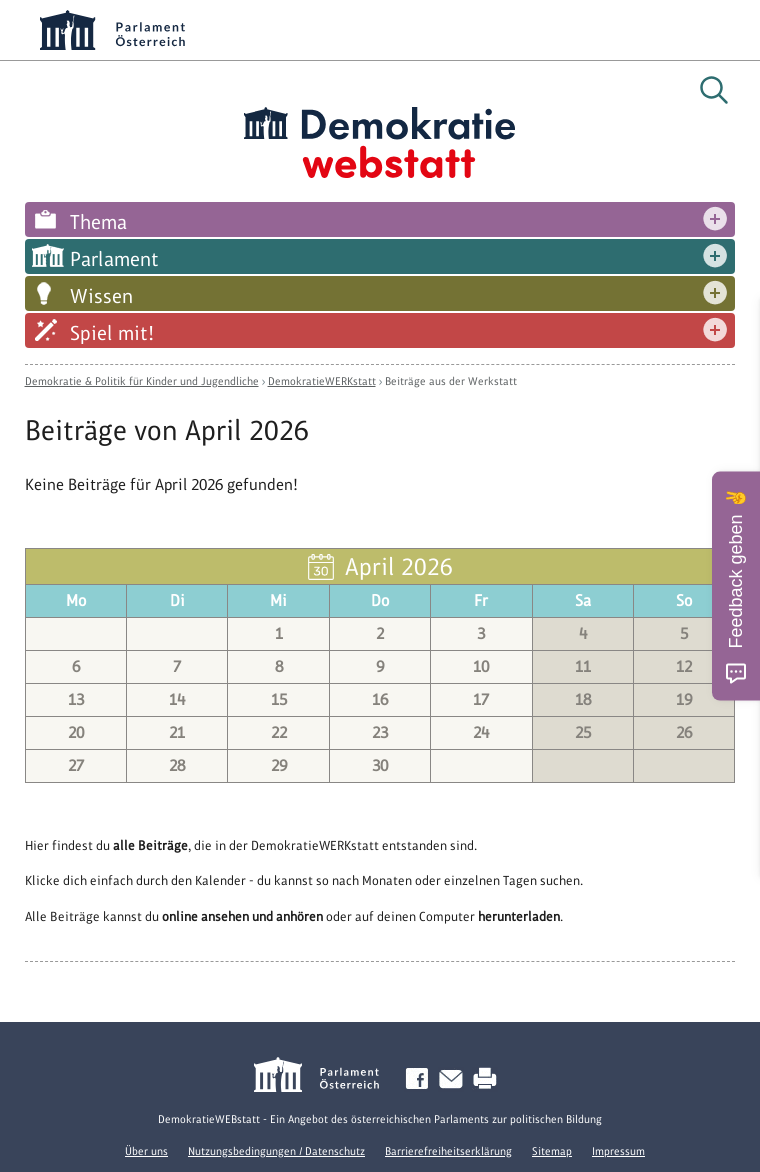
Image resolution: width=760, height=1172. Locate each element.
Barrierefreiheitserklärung (448, 1151)
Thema (98, 222)
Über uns (146, 1151)
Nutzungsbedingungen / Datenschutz (276, 1151)
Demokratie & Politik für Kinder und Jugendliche (142, 381)
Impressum (618, 1151)
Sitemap (552, 1151)
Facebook (421, 1079)
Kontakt (455, 1079)
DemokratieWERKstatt (322, 381)
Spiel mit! (112, 333)
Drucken (489, 1079)
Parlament (114, 259)
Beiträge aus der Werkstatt (451, 381)
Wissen (101, 296)
